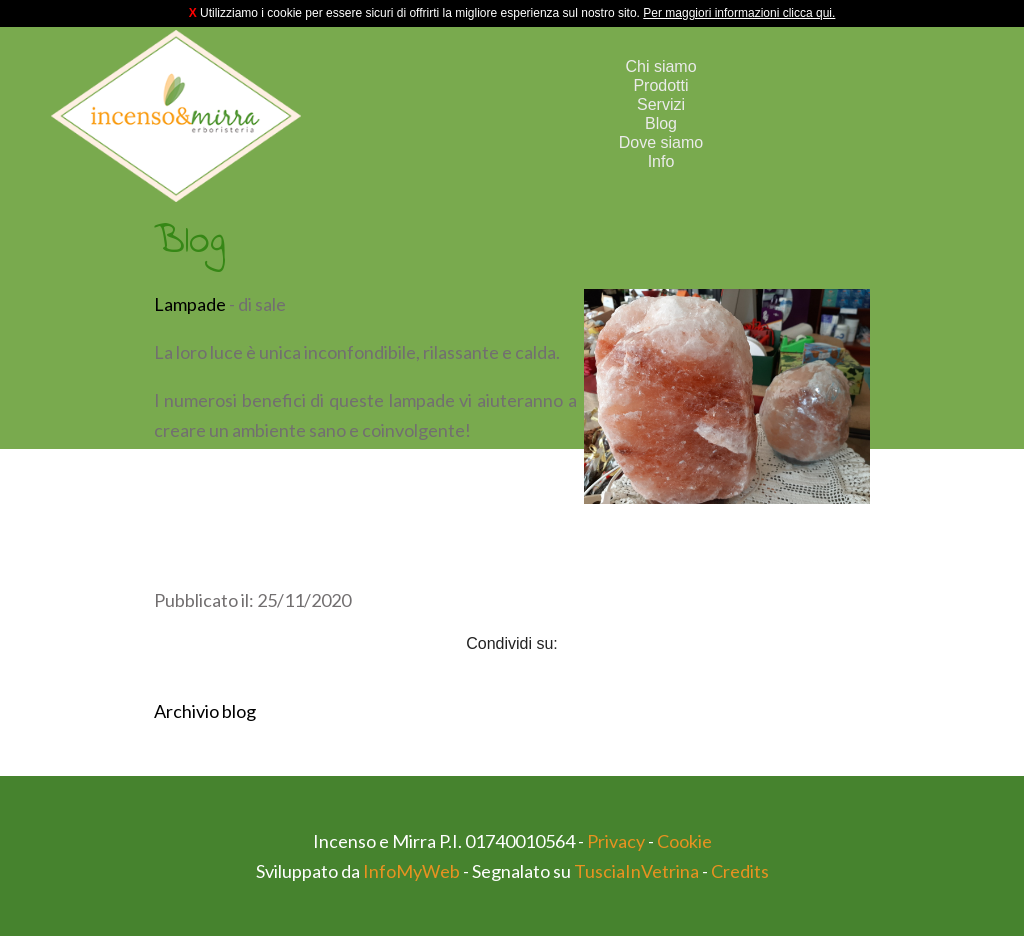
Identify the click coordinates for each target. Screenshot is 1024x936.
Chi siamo (660, 66)
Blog (661, 123)
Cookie (684, 841)
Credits (740, 871)
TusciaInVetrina (636, 871)
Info (661, 161)
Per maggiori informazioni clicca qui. (739, 13)
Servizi (661, 104)
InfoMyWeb (411, 871)
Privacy (616, 841)
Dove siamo (661, 142)
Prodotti (660, 85)
